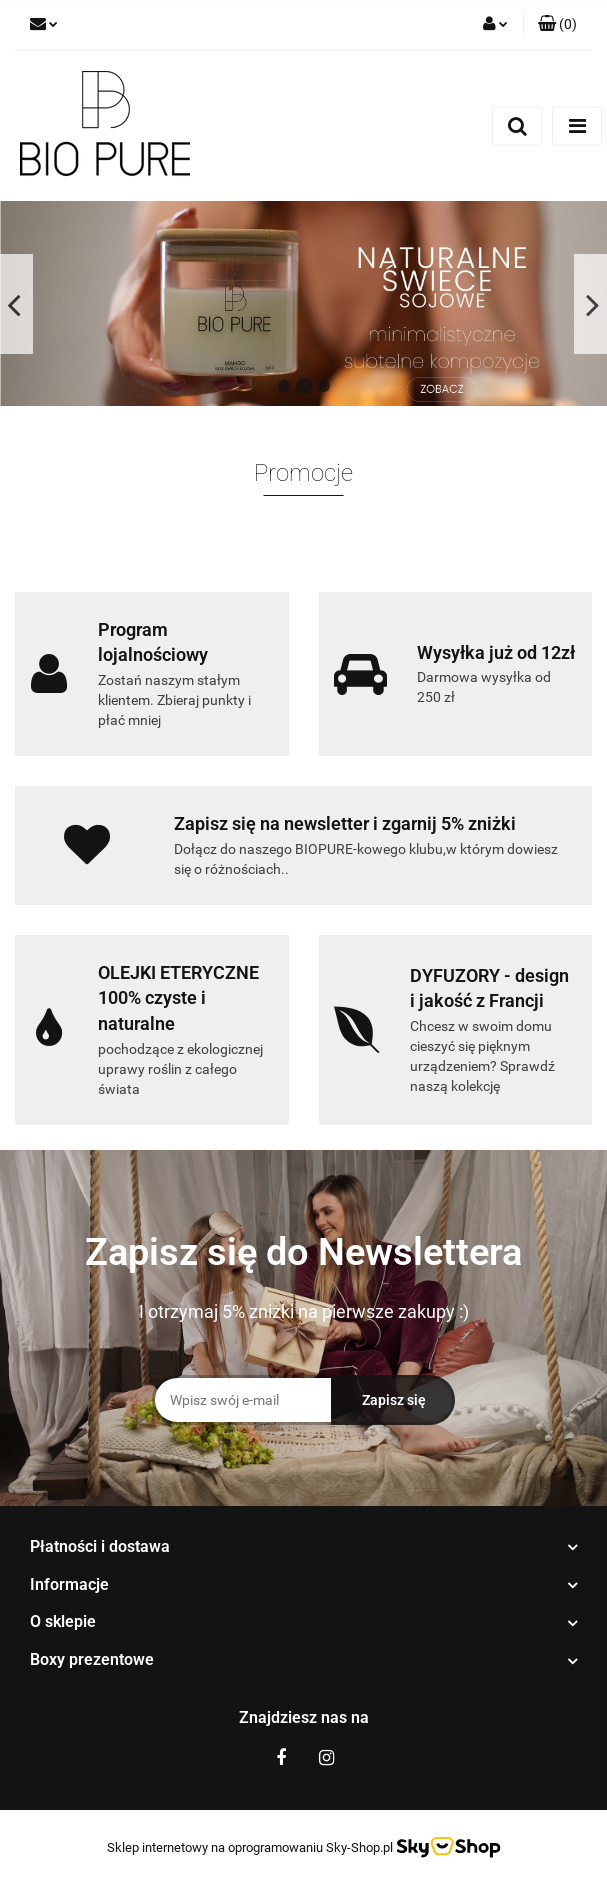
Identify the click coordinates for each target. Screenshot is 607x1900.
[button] (557, 25)
